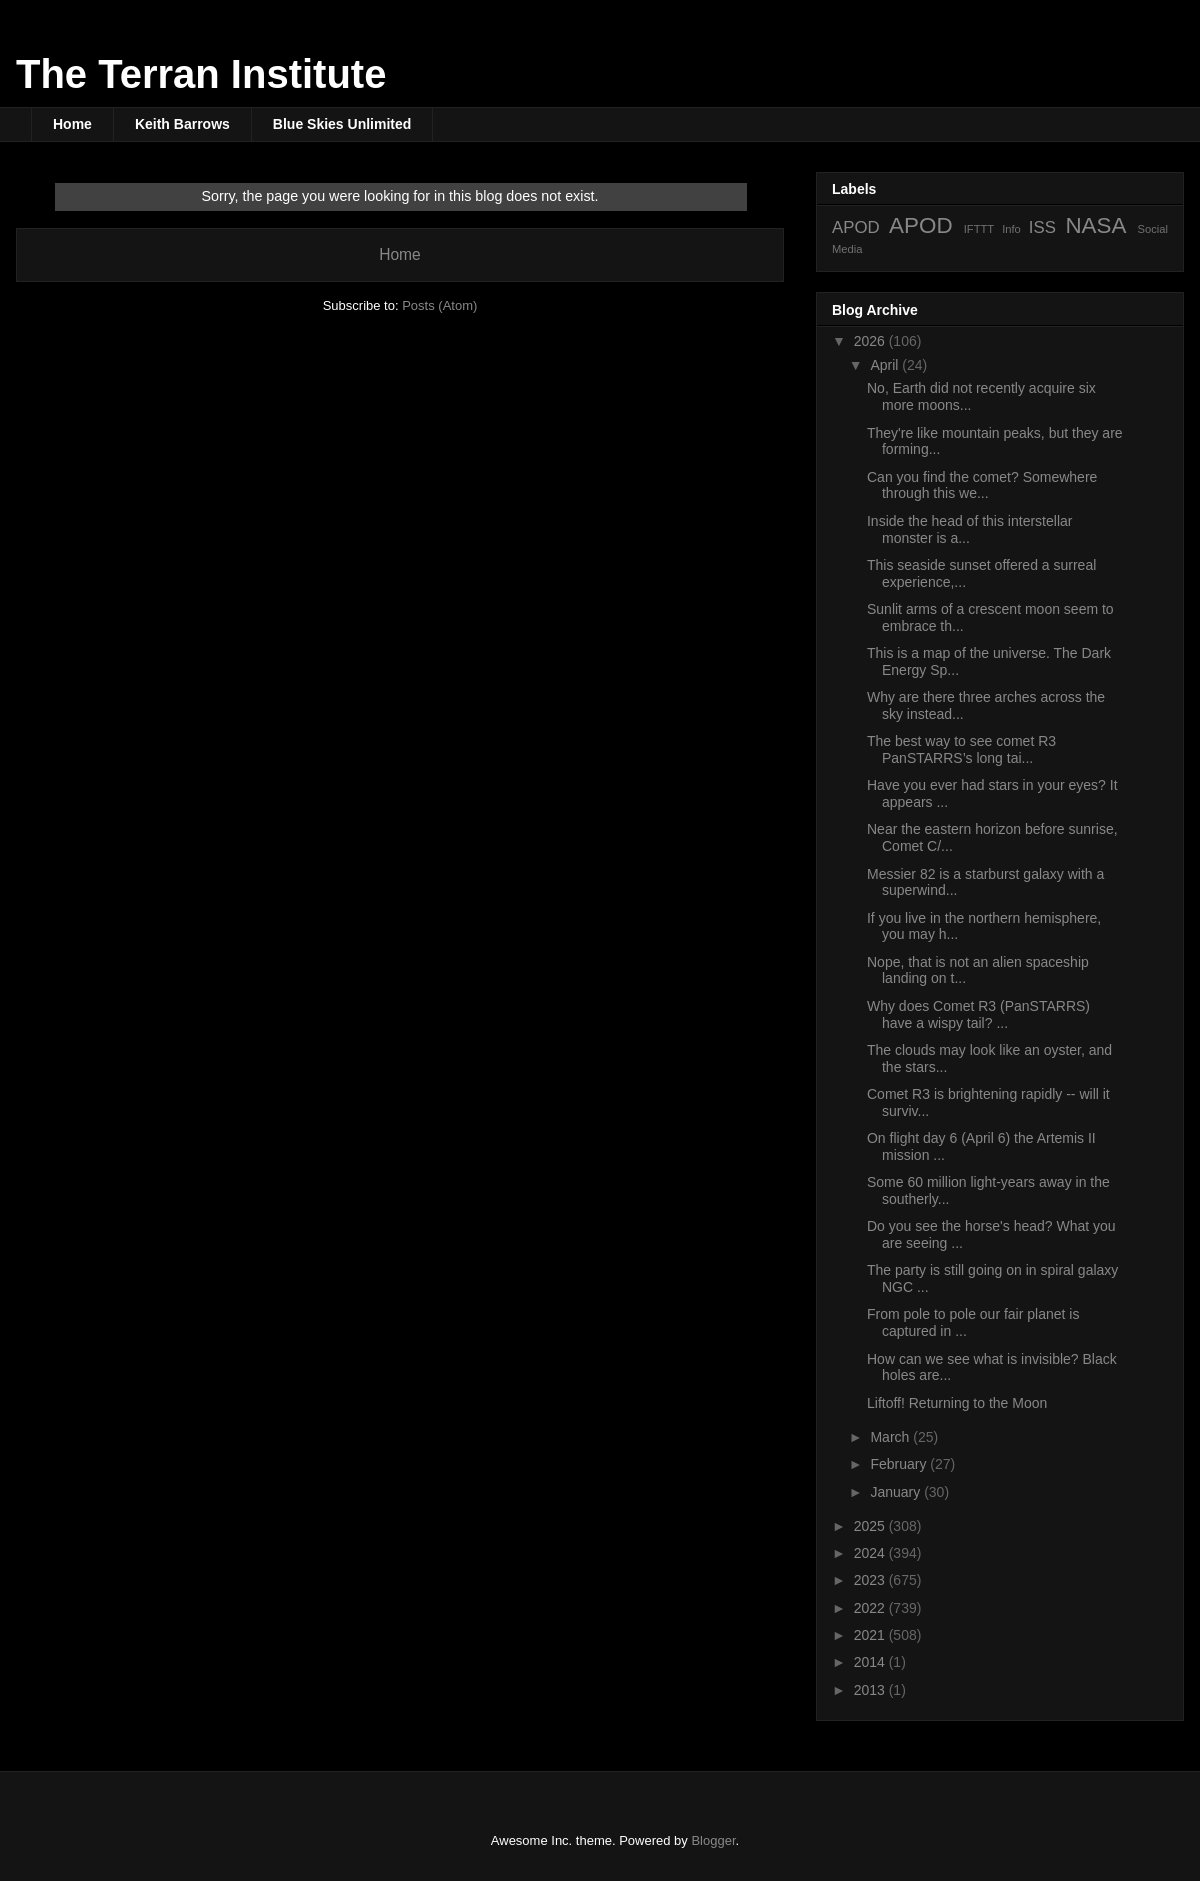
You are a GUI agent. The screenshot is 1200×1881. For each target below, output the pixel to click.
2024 (871, 1553)
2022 (871, 1608)
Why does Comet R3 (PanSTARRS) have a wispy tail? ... (978, 1014)
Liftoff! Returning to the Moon (957, 1403)
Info (1011, 229)
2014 (871, 1662)
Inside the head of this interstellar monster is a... (969, 529)
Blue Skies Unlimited (342, 124)
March (891, 1437)
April (886, 365)
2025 (871, 1526)
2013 (871, 1690)
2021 (871, 1635)
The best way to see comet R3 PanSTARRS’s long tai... (961, 749)
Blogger (713, 1840)
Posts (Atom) (439, 305)
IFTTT (979, 229)
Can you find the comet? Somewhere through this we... (982, 485)
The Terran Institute (201, 74)
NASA (1095, 225)
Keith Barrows (182, 124)
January (897, 1492)
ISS (1042, 227)
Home (72, 124)
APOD (856, 227)
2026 (871, 341)
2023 (871, 1580)
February (900, 1464)
